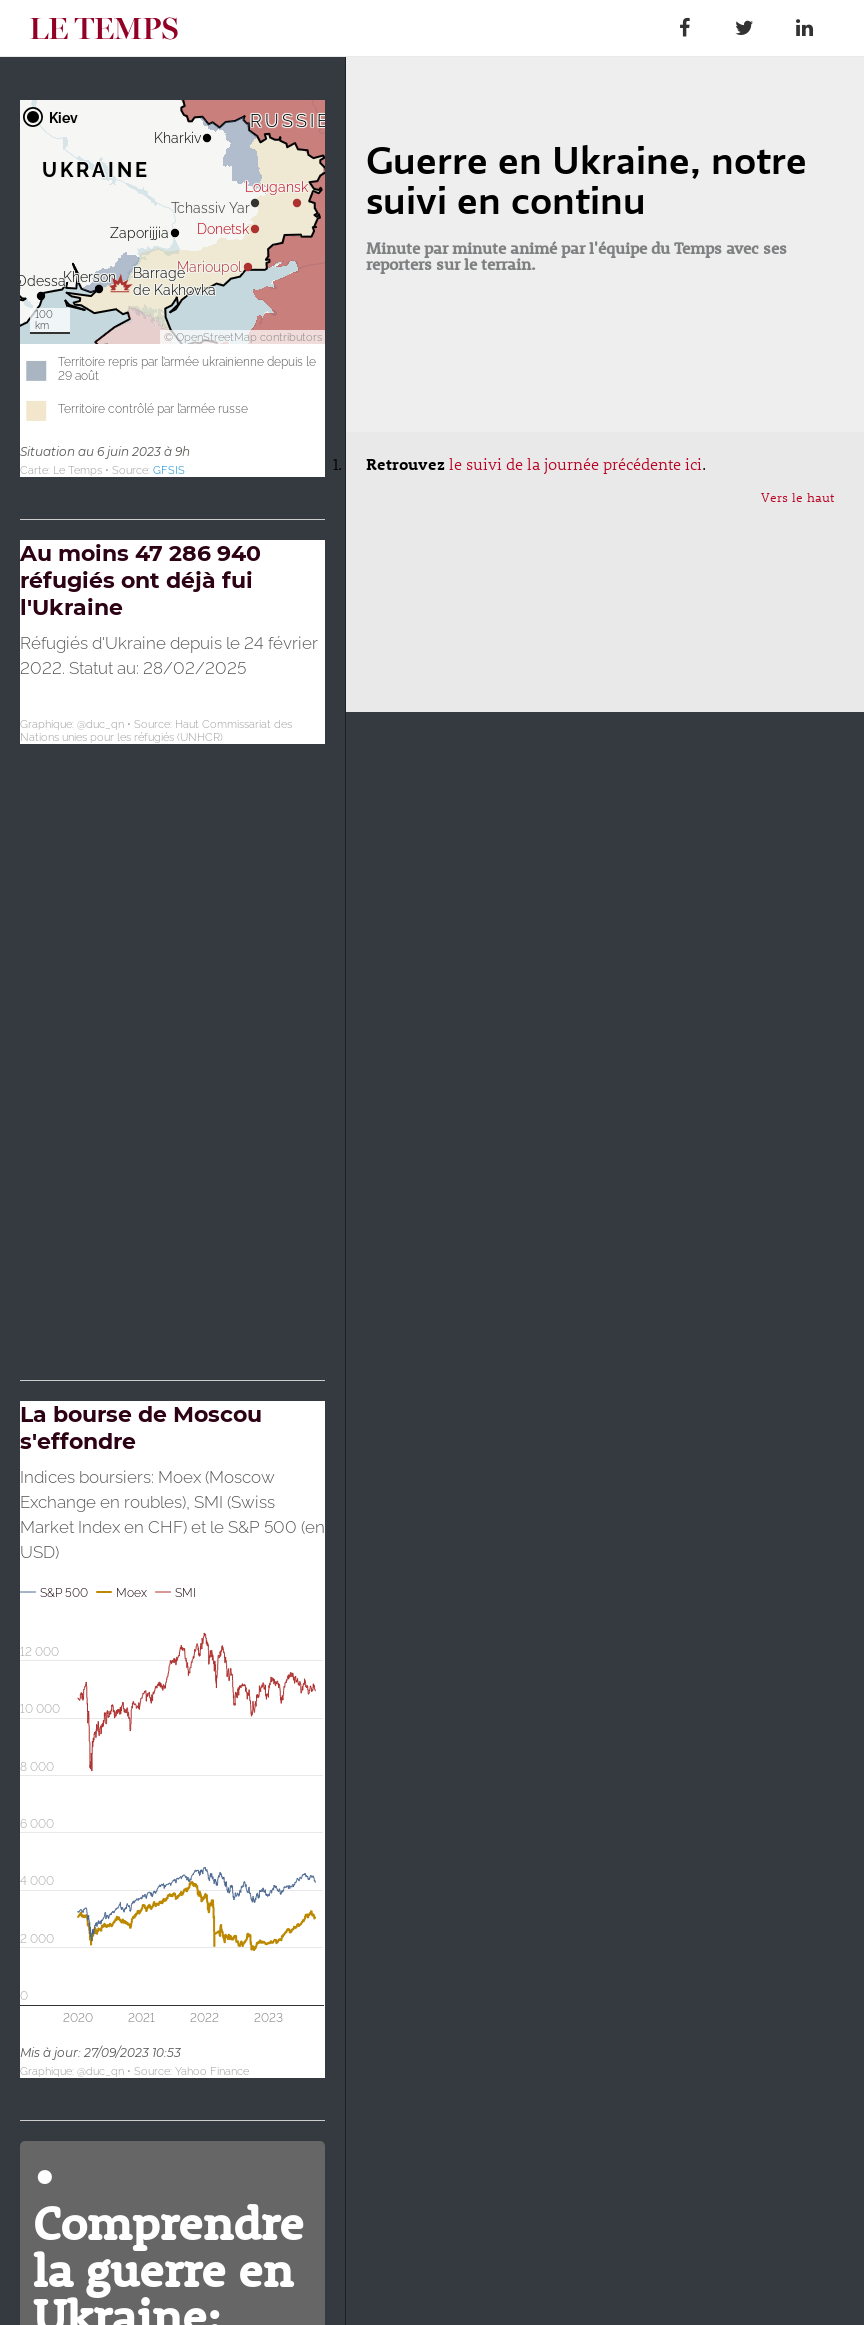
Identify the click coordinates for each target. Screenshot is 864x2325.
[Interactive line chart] (172, 1739)
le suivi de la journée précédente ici (575, 463)
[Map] (172, 939)
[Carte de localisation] (172, 288)
